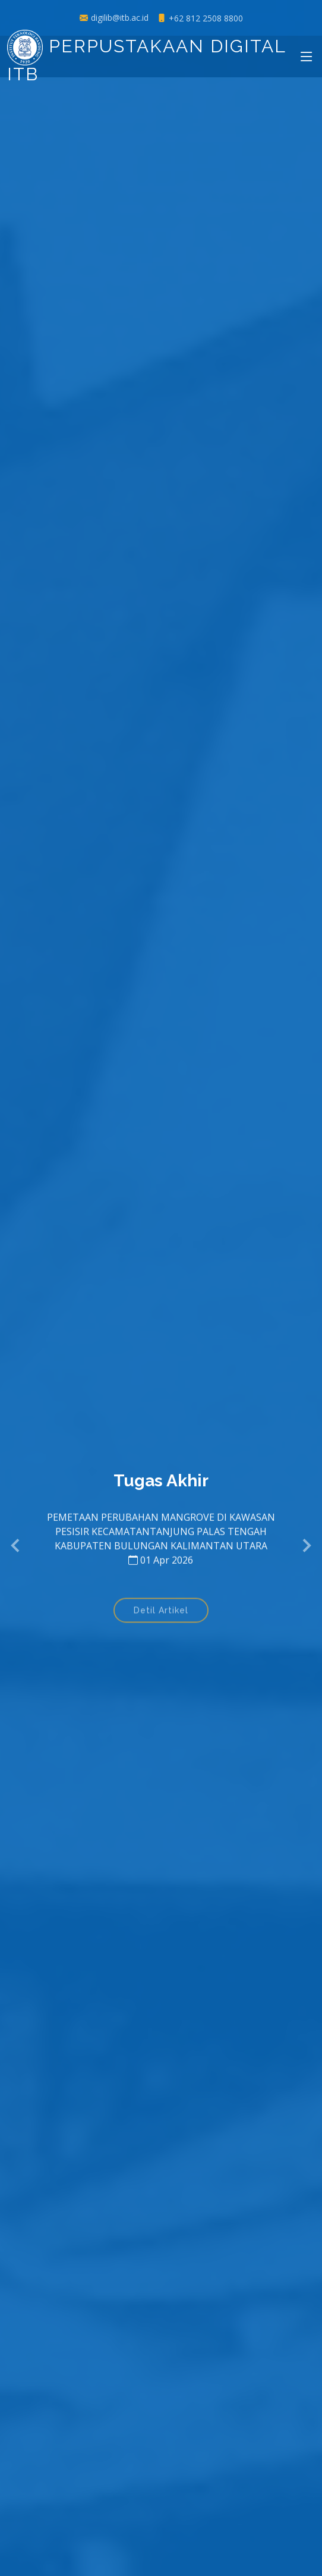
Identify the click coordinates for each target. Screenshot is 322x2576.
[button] (16, 1546)
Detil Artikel (161, 1614)
